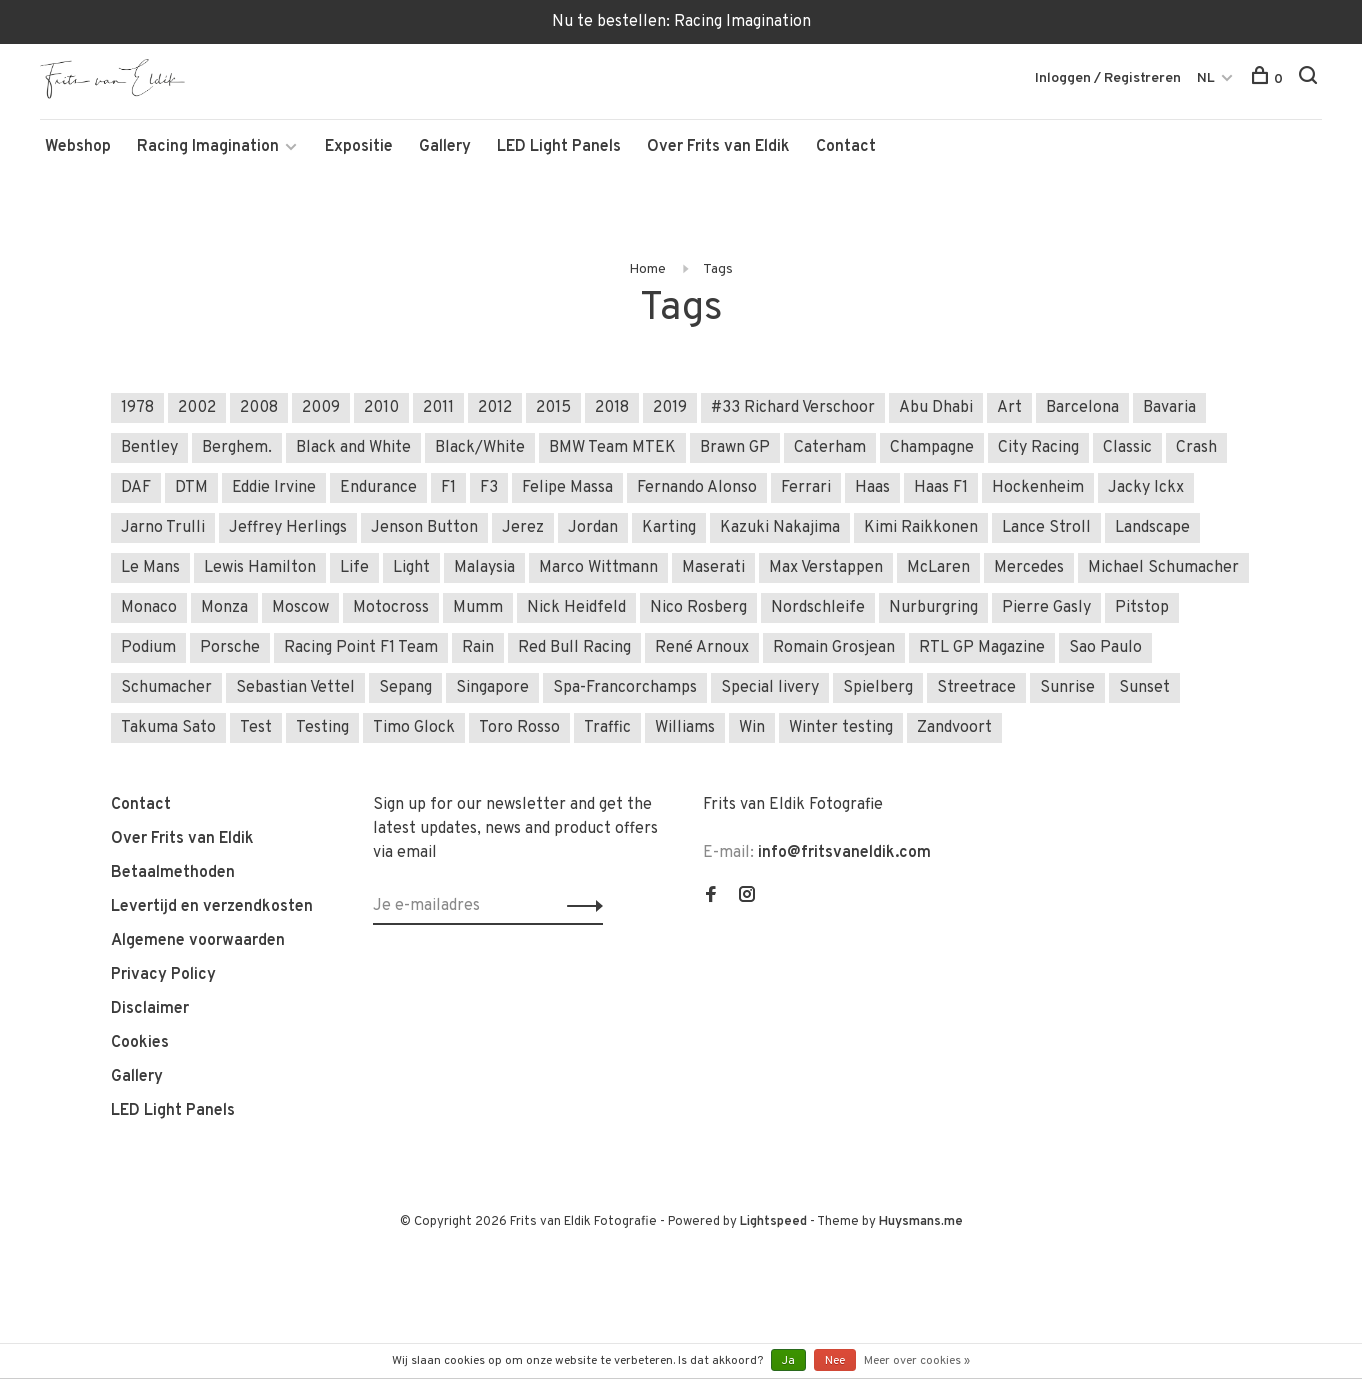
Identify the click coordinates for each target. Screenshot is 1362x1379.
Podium (148, 648)
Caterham (830, 448)
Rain (478, 648)
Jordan (593, 528)
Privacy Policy (163, 975)
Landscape (1152, 528)
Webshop (78, 147)
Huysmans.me (921, 1222)
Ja (788, 1361)
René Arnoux (702, 648)
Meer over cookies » (917, 1361)
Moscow (300, 608)
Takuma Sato (168, 728)
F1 (448, 488)
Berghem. (237, 448)
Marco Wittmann (598, 568)
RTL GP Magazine (982, 648)
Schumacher (166, 688)
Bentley (149, 448)
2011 (438, 408)
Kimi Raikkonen (921, 528)
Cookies (140, 1043)
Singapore (492, 688)
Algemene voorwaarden (198, 941)
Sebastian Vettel (295, 688)
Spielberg (878, 688)
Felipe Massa (567, 488)
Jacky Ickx (1146, 488)
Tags (718, 269)
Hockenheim (1038, 488)
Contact (846, 147)
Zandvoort (954, 728)
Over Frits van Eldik (718, 147)
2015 (553, 408)
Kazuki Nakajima (780, 528)
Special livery (770, 688)
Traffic (607, 728)
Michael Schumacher (1163, 568)
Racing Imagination (208, 147)
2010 (381, 408)
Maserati (713, 568)
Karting (669, 528)
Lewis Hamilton (260, 568)
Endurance (378, 488)
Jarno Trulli (163, 528)
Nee (835, 1361)
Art (1009, 408)
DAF (136, 488)
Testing (322, 728)
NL (1206, 78)
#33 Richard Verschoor (793, 408)
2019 (670, 408)
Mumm (478, 608)
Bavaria (1169, 408)
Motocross (391, 608)
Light (411, 568)
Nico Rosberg (698, 608)
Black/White (480, 448)
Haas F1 (941, 488)
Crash (1196, 448)
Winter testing (841, 728)
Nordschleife (818, 608)
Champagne (932, 448)
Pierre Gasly (1046, 608)
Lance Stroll (1046, 528)
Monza (224, 608)
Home (647, 269)
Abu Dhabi (936, 408)
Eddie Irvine (274, 488)
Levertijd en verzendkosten (212, 907)
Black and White (353, 448)
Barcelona (1082, 408)
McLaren (938, 568)
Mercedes (1029, 568)
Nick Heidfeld (576, 608)
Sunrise (1067, 688)
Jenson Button (424, 528)
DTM (191, 488)
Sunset (1144, 688)
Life (354, 568)
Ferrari (806, 488)
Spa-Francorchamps (625, 688)
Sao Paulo (1105, 648)
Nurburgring (933, 608)
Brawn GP (735, 448)
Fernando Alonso (697, 488)
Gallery (445, 147)
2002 (197, 408)
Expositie (359, 147)
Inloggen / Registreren (1108, 78)
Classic (1127, 448)
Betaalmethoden (173, 873)
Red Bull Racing (574, 648)
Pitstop (1142, 608)
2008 (259, 408)
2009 (321, 408)
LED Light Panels (559, 147)
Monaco (149, 608)
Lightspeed (773, 1222)
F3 (489, 488)
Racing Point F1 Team (361, 648)
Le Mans (150, 568)
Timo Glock (414, 728)
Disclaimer (150, 1009)
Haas (872, 488)
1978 (137, 408)
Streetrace (976, 688)
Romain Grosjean (834, 648)
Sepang (405, 688)
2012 (495, 408)
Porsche (230, 648)
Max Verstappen (826, 568)
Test (256, 728)
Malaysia (484, 568)
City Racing (1038, 448)
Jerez (523, 528)
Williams (685, 728)
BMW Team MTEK (612, 448)
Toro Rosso (519, 728)
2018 (612, 408)
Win (752, 728)
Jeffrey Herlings (288, 528)
